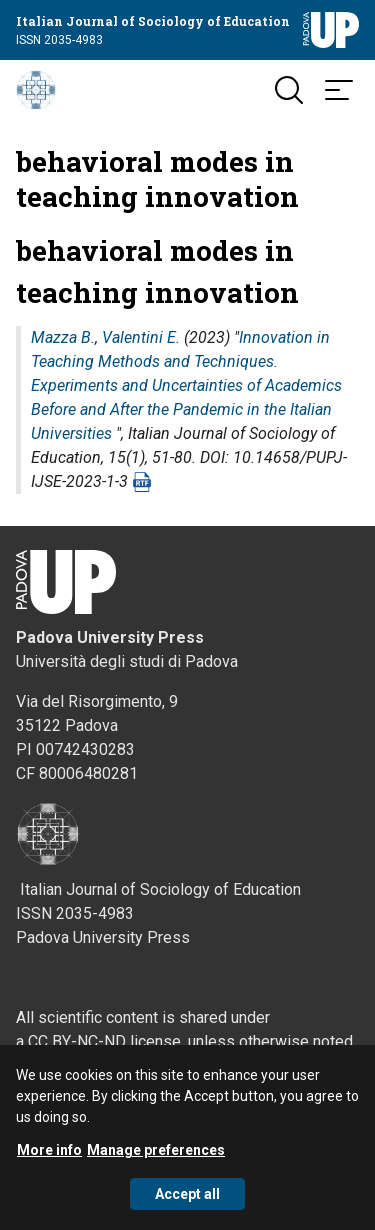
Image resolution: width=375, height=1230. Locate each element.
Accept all (187, 1199)
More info (49, 1155)
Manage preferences (156, 1155)
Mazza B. (63, 337)
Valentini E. (141, 337)
